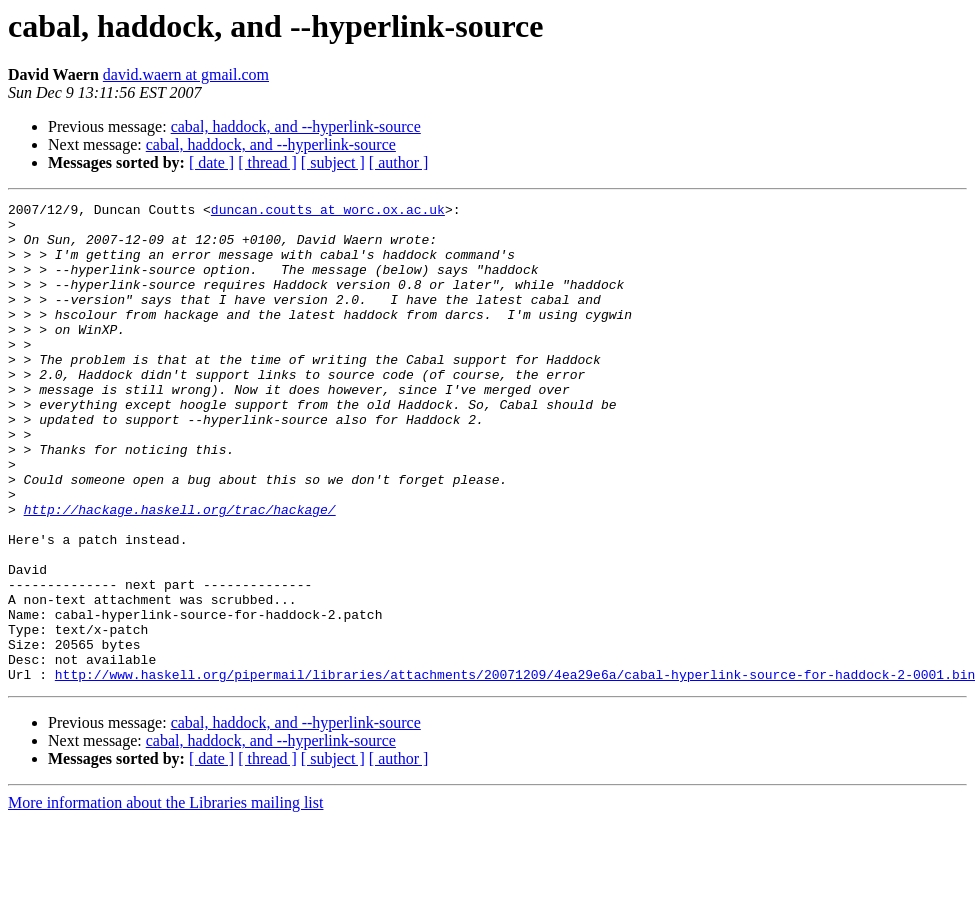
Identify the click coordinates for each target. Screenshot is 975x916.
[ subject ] (333, 162)
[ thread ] (267, 162)
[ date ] (211, 162)
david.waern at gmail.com (186, 74)
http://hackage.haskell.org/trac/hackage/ (180, 572)
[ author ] (399, 162)
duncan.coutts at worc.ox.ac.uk (328, 212)
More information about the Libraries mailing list (165, 898)
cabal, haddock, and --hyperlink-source (296, 126)
